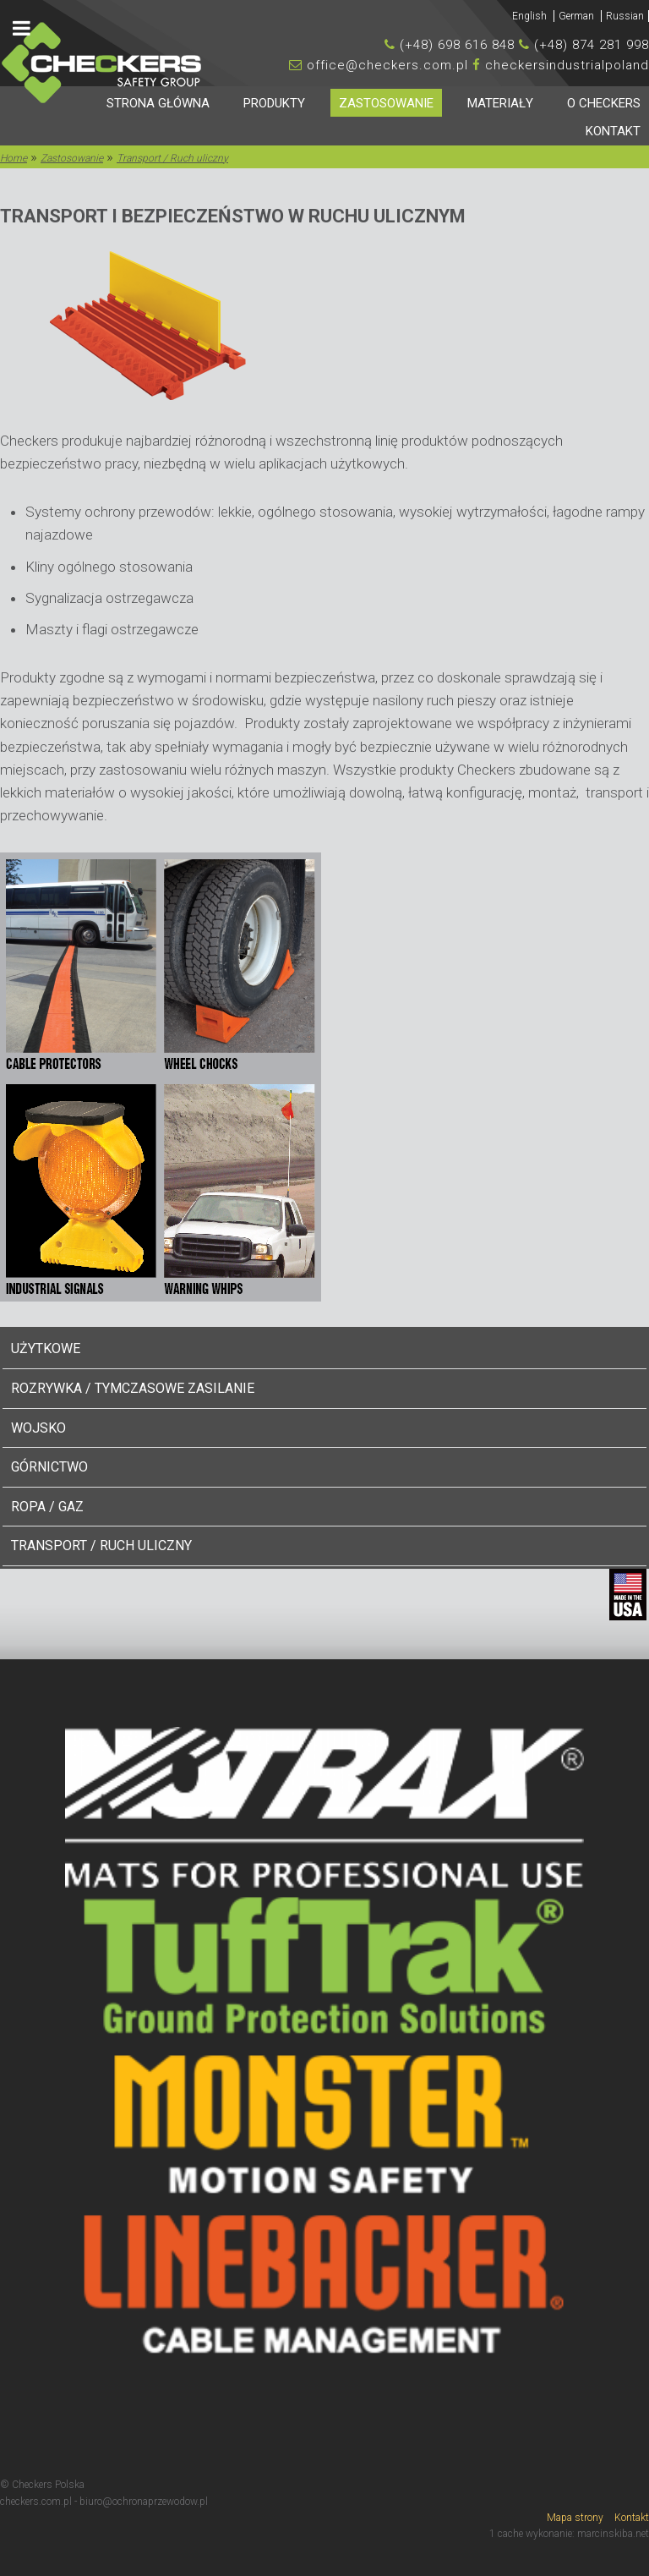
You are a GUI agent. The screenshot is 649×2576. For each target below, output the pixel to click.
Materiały (500, 103)
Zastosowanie (386, 103)
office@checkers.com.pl (387, 65)
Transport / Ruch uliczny (101, 1545)
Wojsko (38, 1428)
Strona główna (158, 103)
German (578, 16)
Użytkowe (45, 1348)
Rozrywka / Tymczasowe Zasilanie (132, 1388)
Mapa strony (575, 2518)
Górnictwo (49, 1467)
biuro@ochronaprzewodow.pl (143, 2501)
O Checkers (604, 103)
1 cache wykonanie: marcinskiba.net (569, 2534)
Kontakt (613, 131)
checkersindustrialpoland (567, 65)
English (530, 16)
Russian (625, 16)
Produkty (274, 103)
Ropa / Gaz (47, 1507)
